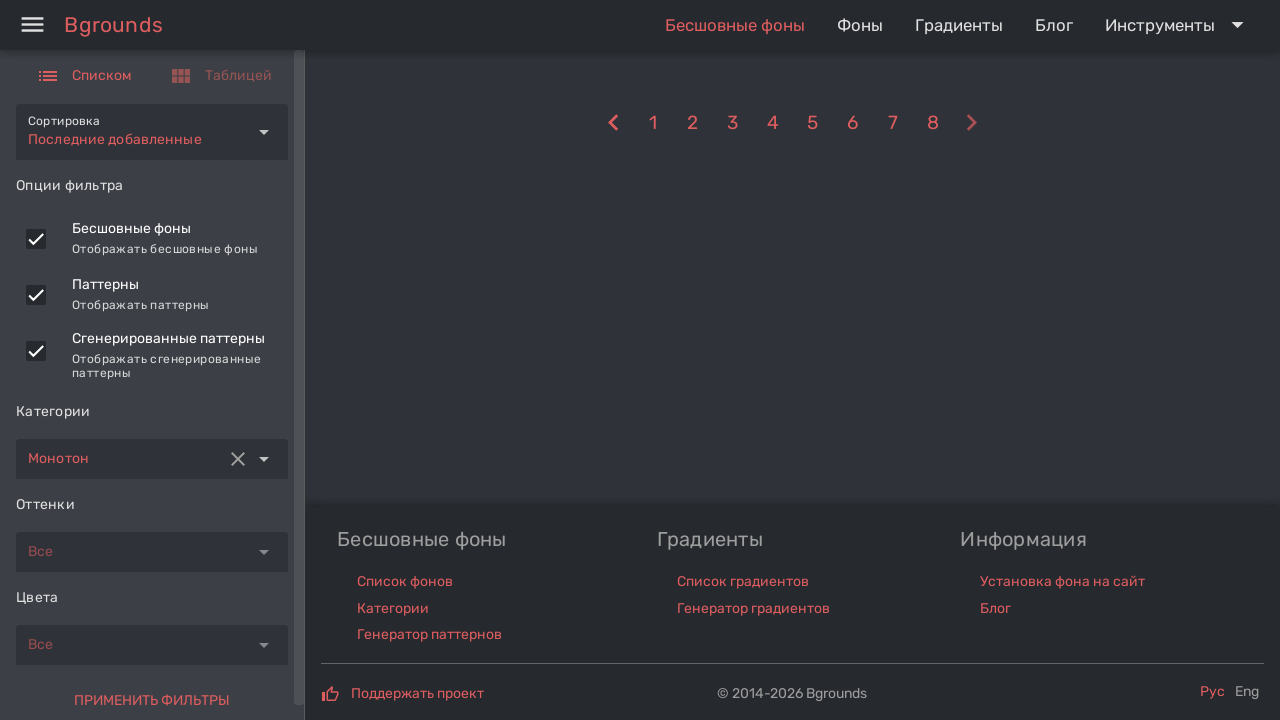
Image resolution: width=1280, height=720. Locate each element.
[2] (693, 123)
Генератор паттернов (429, 634)
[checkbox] (36, 239)
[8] (613, 123)
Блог (995, 608)
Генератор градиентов (753, 608)
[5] (813, 123)
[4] (773, 123)
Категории (393, 608)
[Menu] (32, 25)
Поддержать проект (417, 693)
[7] (893, 123)
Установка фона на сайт (1062, 581)
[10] (972, 123)
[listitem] (152, 239)
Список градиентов (743, 581)
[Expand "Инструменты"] (1178, 25)
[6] (853, 123)
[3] (733, 123)
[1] (653, 123)
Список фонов (405, 581)
